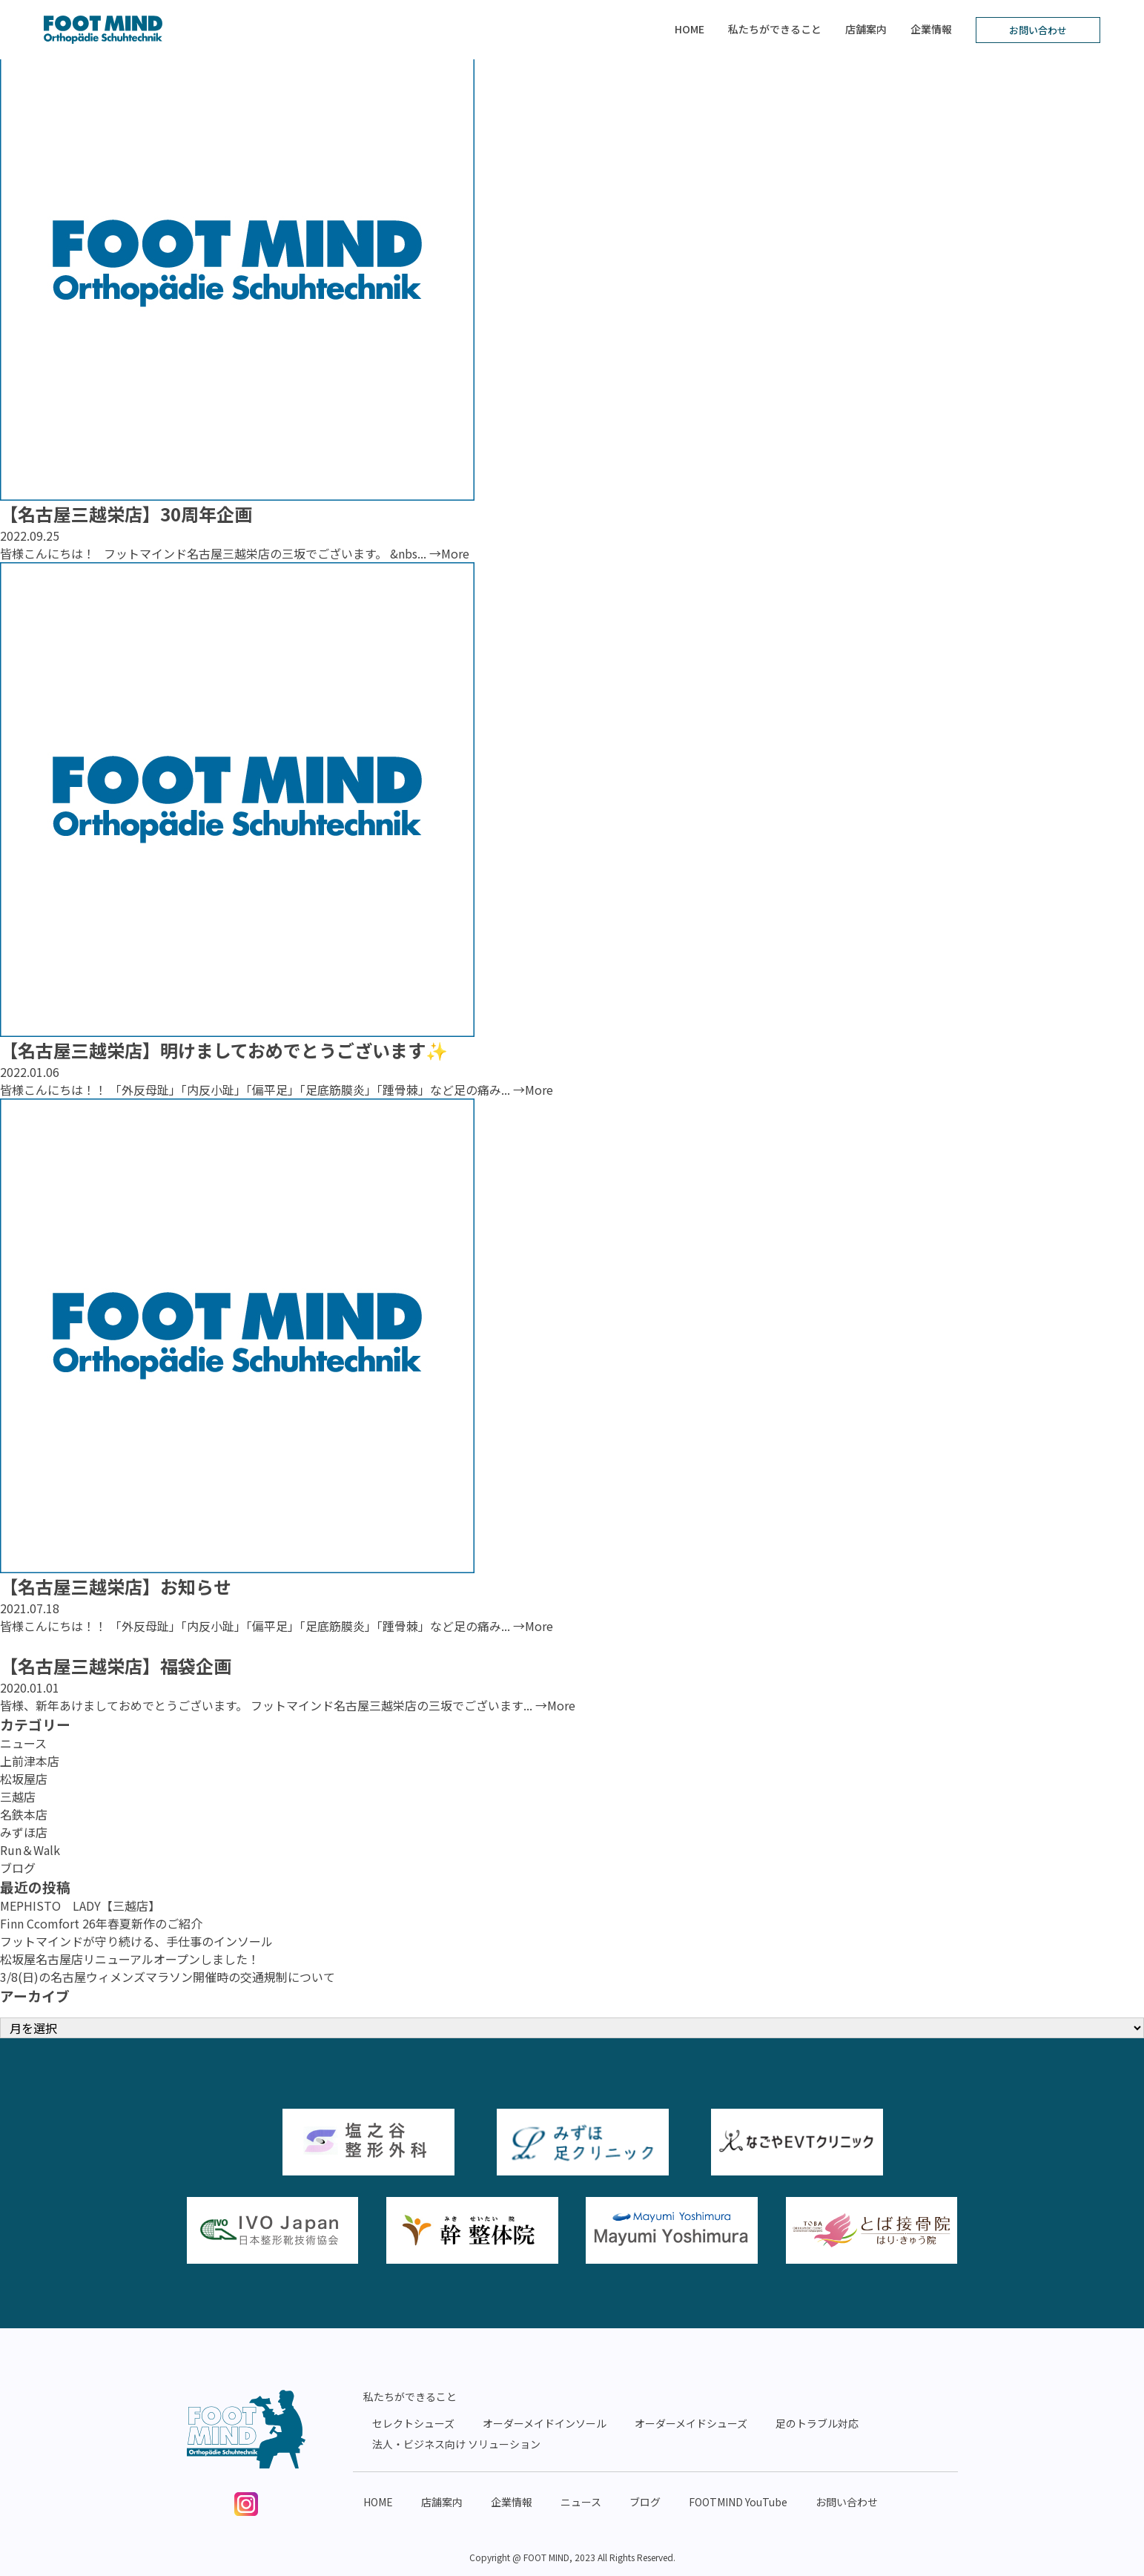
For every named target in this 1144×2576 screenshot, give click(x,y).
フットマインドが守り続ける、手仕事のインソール (136, 1941)
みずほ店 (23, 1832)
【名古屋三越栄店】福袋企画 (115, 1666)
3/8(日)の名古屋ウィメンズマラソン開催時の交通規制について (167, 1977)
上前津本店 (29, 1761)
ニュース (23, 1743)
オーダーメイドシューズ (691, 2423)
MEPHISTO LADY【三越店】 (80, 1905)
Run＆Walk (30, 1850)
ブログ (18, 1868)
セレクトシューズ (413, 2423)
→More (449, 553)
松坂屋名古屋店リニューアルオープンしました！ (129, 1959)
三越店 (18, 1796)
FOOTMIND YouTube (738, 2501)
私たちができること (774, 29)
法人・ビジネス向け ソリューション (456, 2444)
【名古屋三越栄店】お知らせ (115, 1586)
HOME (689, 29)
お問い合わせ (1038, 30)
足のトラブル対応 (817, 2423)
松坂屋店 (23, 1779)
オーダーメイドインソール (544, 2423)
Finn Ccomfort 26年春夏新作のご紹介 (101, 1923)
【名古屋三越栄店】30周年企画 (126, 514)
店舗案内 (866, 29)
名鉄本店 (23, 1814)
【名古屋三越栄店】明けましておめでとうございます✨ (224, 1050)
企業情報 (931, 29)
